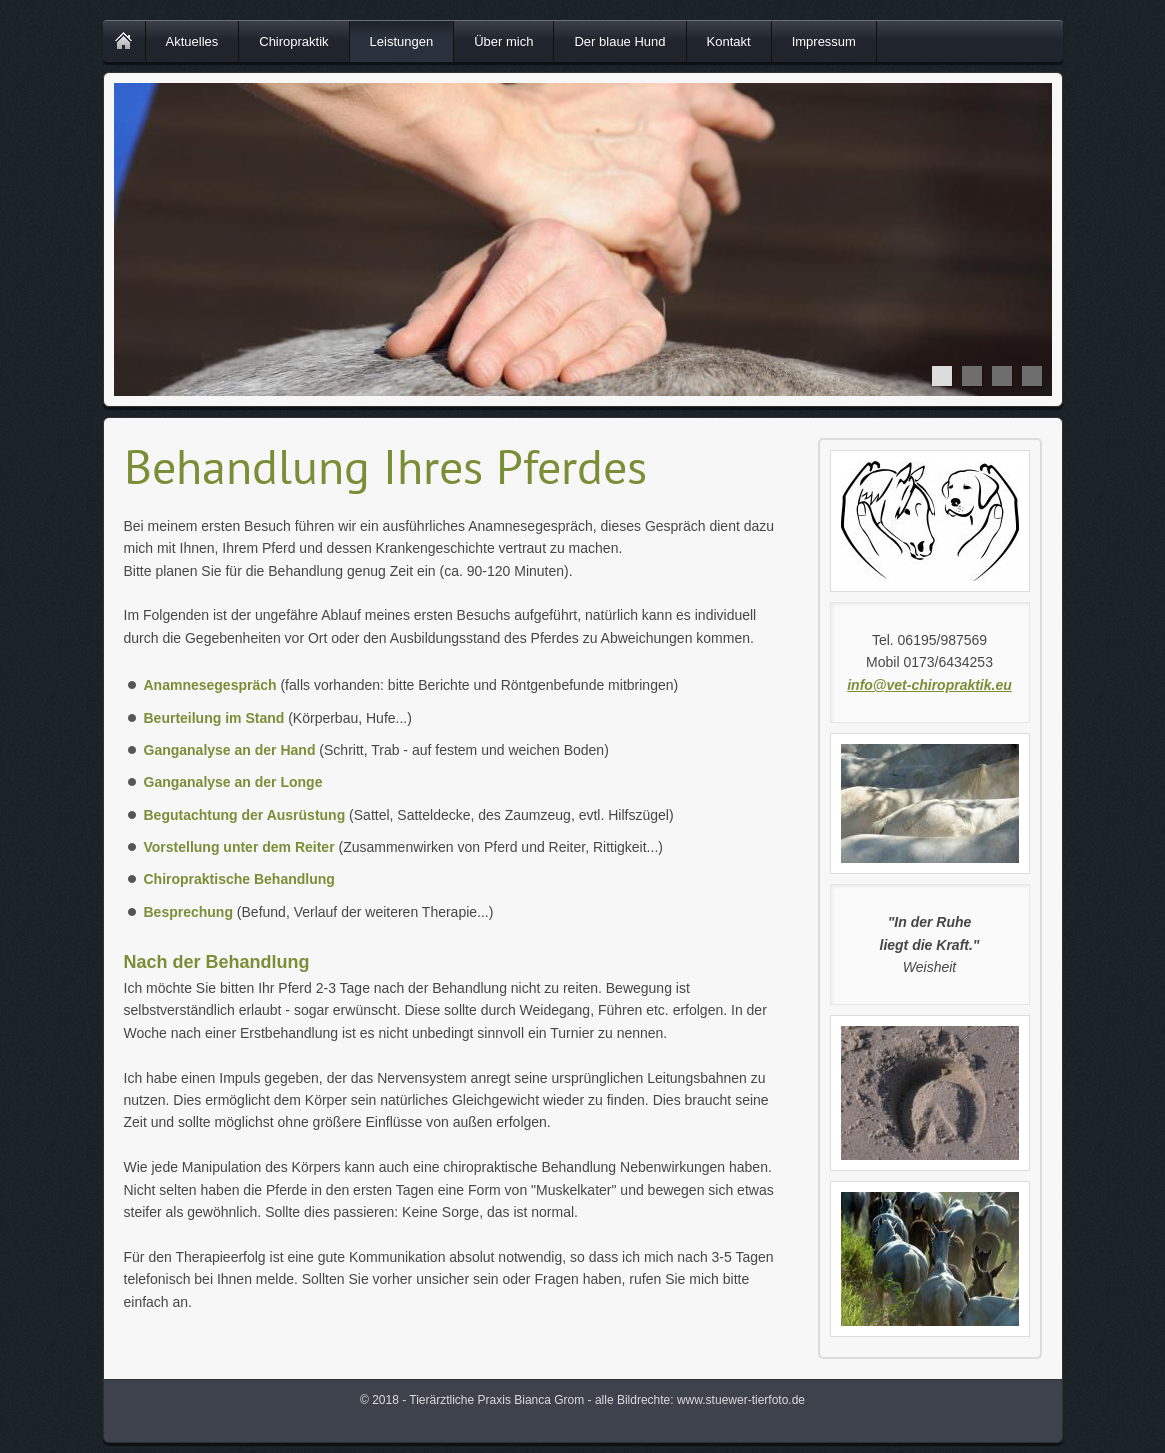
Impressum (824, 41)
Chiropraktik (293, 41)
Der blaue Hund (619, 41)
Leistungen (402, 41)
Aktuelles (192, 41)
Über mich (503, 41)
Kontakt (729, 41)
